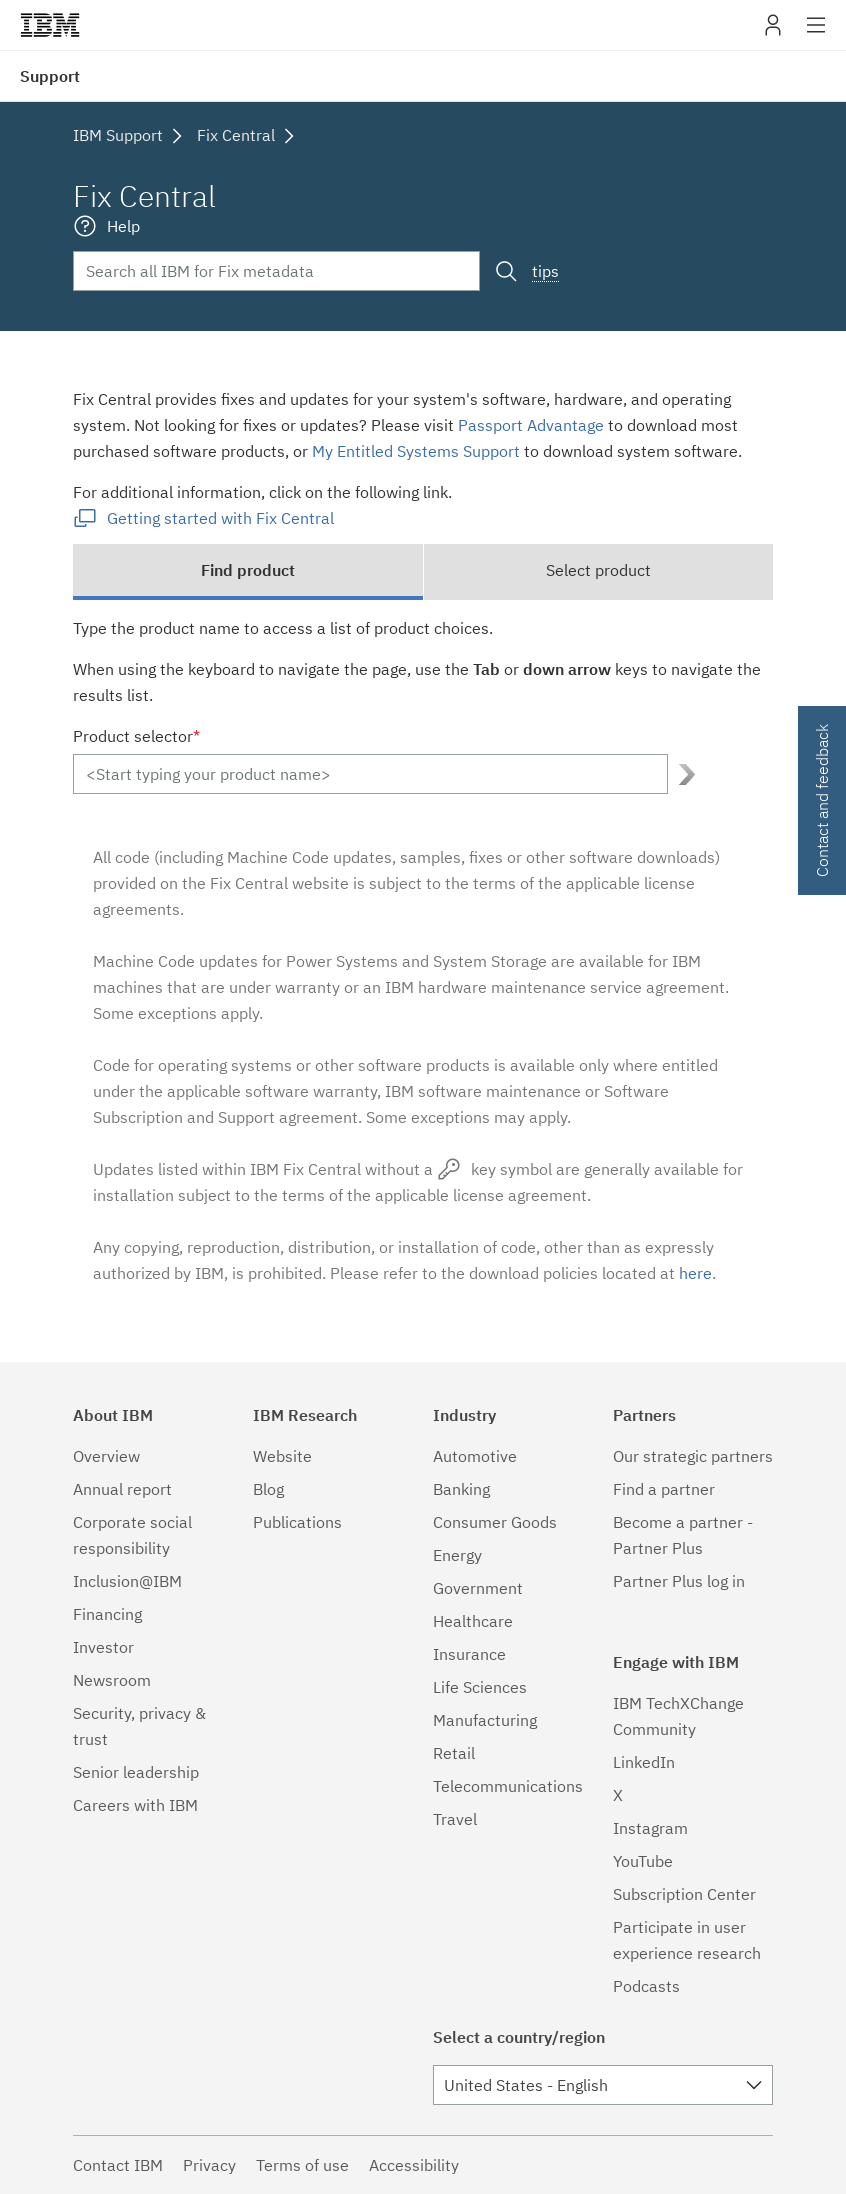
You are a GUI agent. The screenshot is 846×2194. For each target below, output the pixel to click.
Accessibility (414, 2165)
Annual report (122, 1489)
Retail (454, 1753)
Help (123, 226)
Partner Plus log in (679, 1581)
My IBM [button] (773, 32)
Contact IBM (118, 2165)
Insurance (469, 1654)
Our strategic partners (693, 1456)
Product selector (136, 736)
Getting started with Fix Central (220, 518)
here (695, 1273)
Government (478, 1588)
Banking (461, 1489)
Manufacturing (485, 1720)
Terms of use (302, 2165)
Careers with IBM (135, 1805)
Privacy (209, 2165)
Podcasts (646, 1986)
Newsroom (112, 1680)
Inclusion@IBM (127, 1581)
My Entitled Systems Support (416, 451)
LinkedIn (644, 1762)
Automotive (475, 1456)
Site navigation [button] (816, 35)
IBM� (50, 25)
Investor (103, 1647)
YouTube (643, 1861)
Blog (268, 1489)
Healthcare (473, 1621)
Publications (297, 1522)
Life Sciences (480, 1687)
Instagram (650, 1828)
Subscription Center (684, 1894)
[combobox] (603, 2085)
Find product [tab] (248, 570)
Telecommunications (508, 1786)
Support (50, 76)
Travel (455, 1819)
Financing (107, 1614)
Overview (106, 1456)
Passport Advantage (531, 425)
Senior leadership (136, 1772)
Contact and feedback (822, 800)
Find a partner (664, 1489)
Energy (457, 1555)
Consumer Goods (495, 1522)
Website (282, 1456)
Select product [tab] (598, 570)
